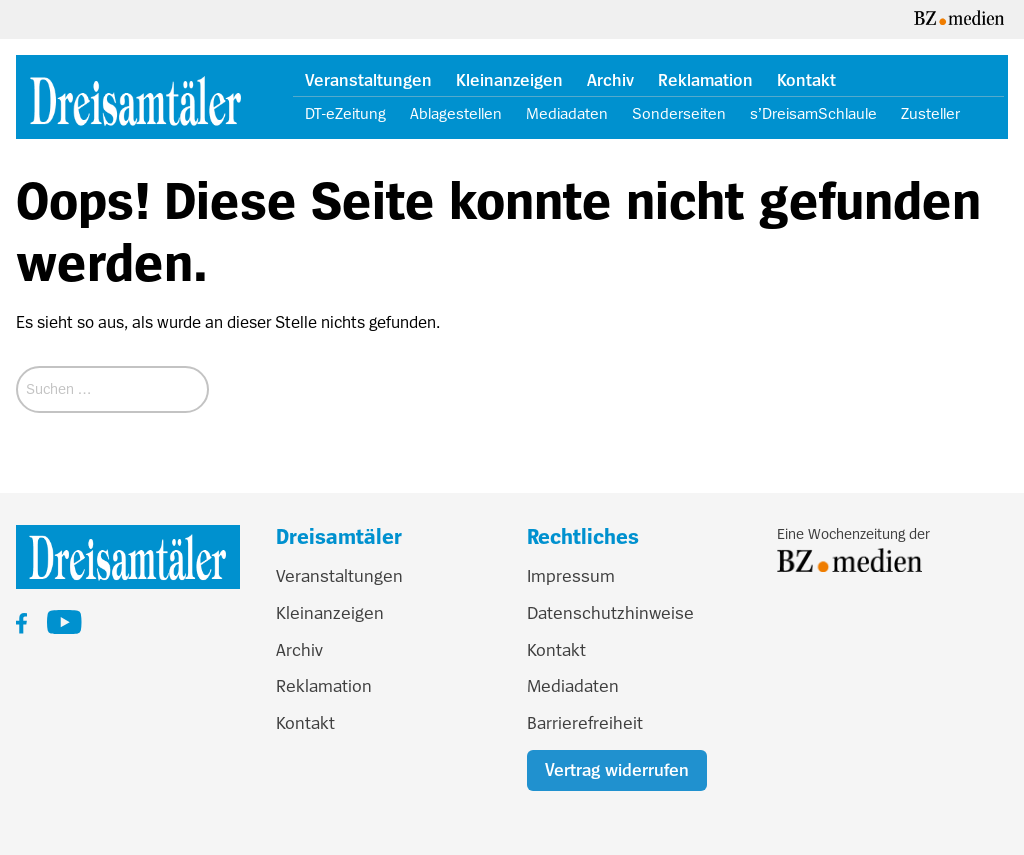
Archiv (610, 80)
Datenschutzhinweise (610, 613)
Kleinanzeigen (509, 80)
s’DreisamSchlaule (813, 114)
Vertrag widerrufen (617, 770)
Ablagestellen (456, 114)
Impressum (571, 576)
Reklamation (705, 80)
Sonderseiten (679, 114)
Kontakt (806, 80)
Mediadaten (567, 114)
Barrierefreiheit (585, 723)
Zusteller (930, 114)
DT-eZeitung (345, 114)
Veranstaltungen (368, 80)
